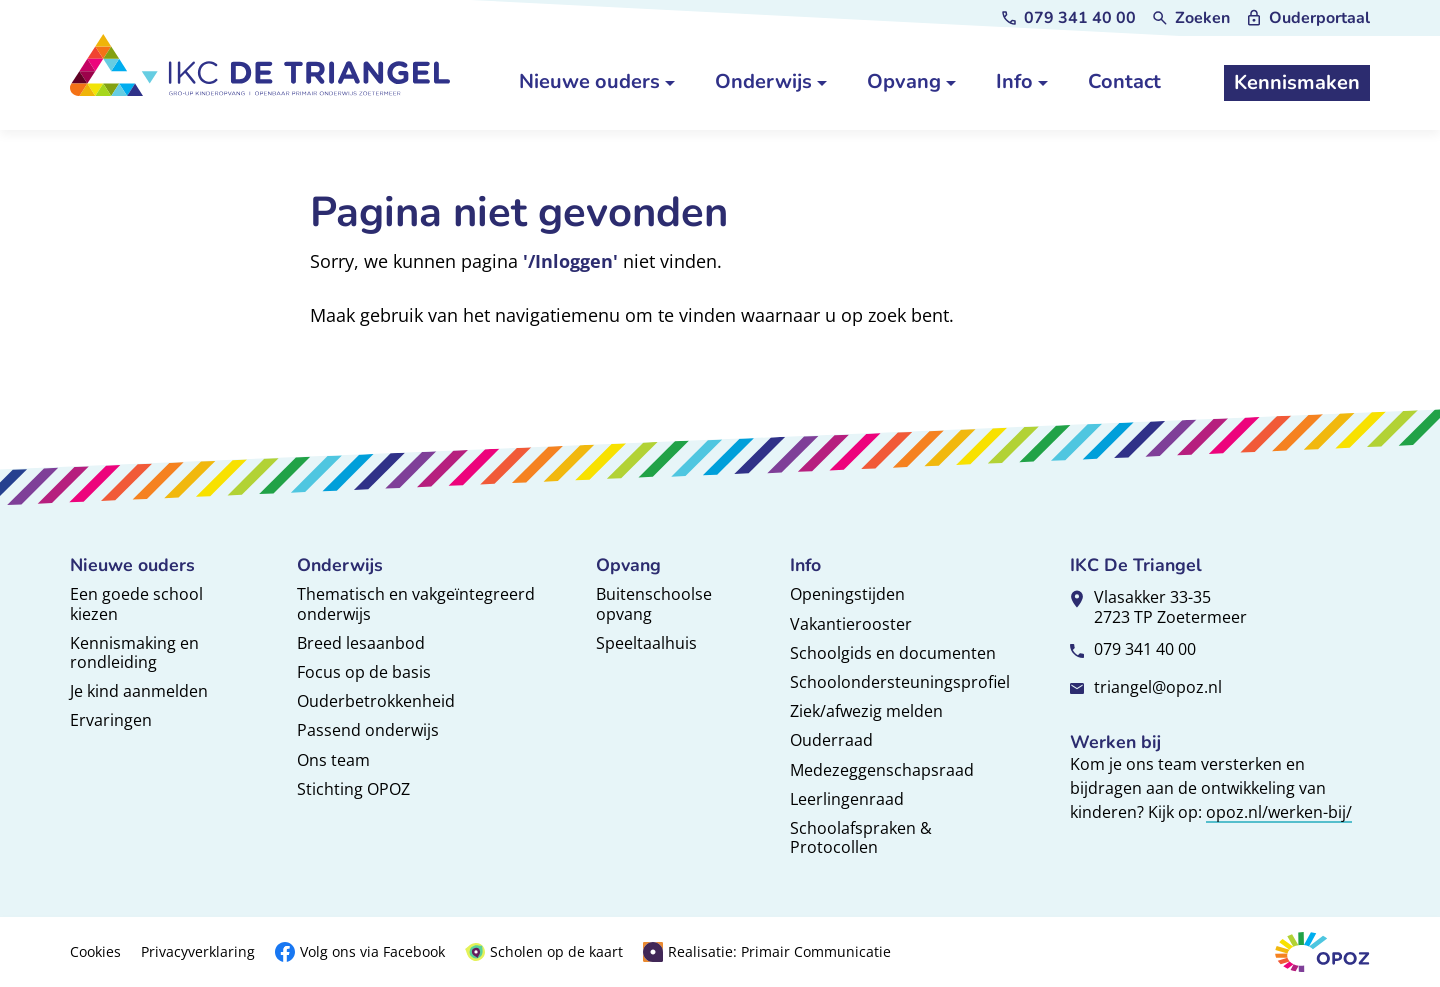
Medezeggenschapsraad (882, 770)
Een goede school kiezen (136, 603)
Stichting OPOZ (353, 789)
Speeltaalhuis (646, 643)
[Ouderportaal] (1307, 18)
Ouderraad (831, 740)
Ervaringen (111, 720)
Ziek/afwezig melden (866, 711)
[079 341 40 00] (1068, 18)
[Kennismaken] (1297, 83)
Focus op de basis (364, 672)
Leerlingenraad (847, 799)
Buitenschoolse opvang (654, 603)
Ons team (333, 760)
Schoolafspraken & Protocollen (861, 837)
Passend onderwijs (368, 730)
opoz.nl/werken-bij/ (1279, 812)
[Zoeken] (1190, 18)
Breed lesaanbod (361, 643)
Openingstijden (847, 594)
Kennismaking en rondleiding (134, 652)
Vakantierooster (851, 624)
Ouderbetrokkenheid (376, 701)
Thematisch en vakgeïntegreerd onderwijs (416, 603)
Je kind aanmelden (139, 691)
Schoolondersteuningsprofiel (900, 682)
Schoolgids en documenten (893, 653)
